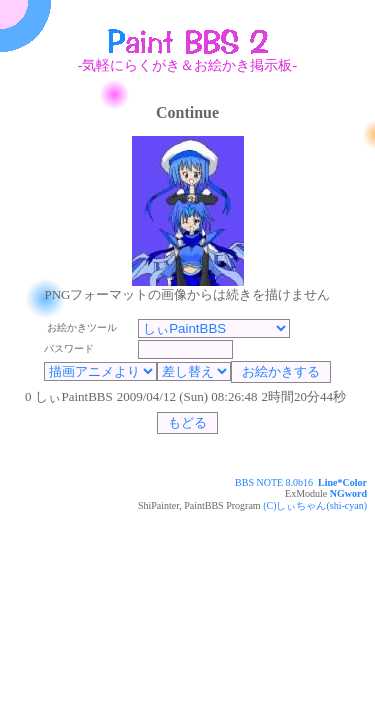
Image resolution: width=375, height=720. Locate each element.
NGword (348, 493)
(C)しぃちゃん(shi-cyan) (315, 505)
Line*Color (342, 482)
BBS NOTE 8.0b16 (274, 482)
